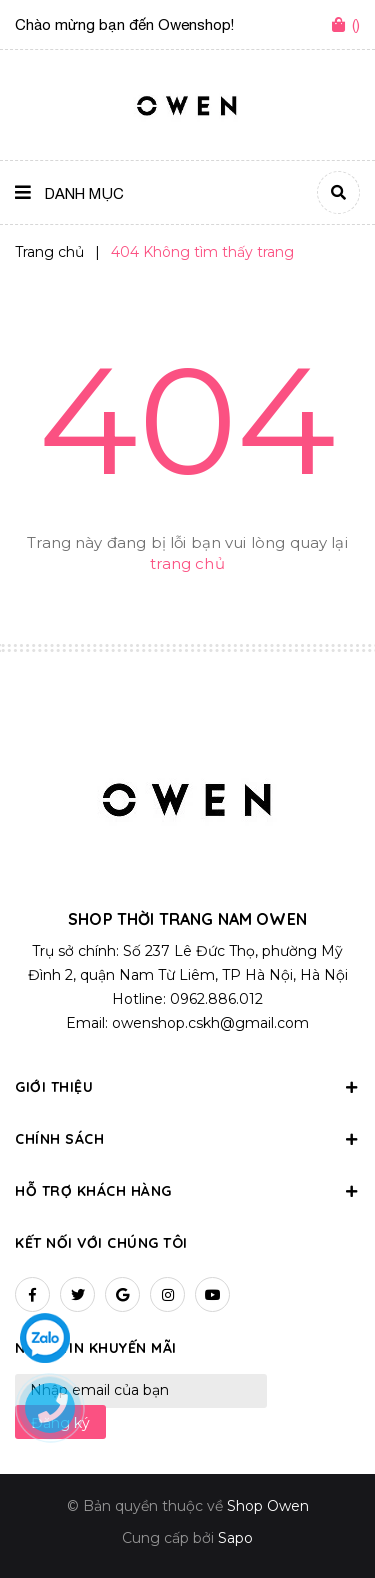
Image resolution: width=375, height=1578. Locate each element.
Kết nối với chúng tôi (101, 1243)
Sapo (235, 1538)
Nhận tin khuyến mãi (96, 1348)
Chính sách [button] (187, 1139)
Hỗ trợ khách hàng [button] (187, 1191)
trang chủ (187, 563)
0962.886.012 (216, 999)
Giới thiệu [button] (187, 1087)
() (356, 24)
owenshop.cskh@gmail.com (210, 1023)
